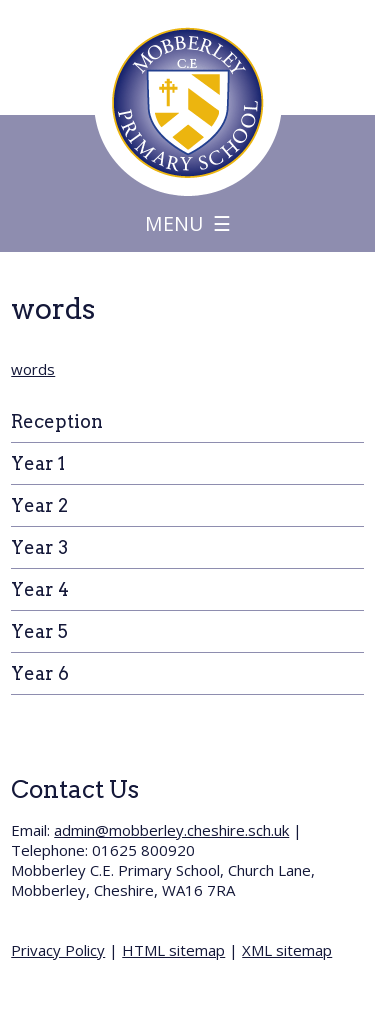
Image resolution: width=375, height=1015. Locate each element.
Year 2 (39, 505)
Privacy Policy (58, 950)
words (33, 369)
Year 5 (39, 631)
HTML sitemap (173, 950)
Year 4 (40, 589)
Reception (57, 421)
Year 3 (39, 547)
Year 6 (40, 673)
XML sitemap (287, 950)
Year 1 (38, 463)
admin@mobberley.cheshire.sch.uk (171, 830)
